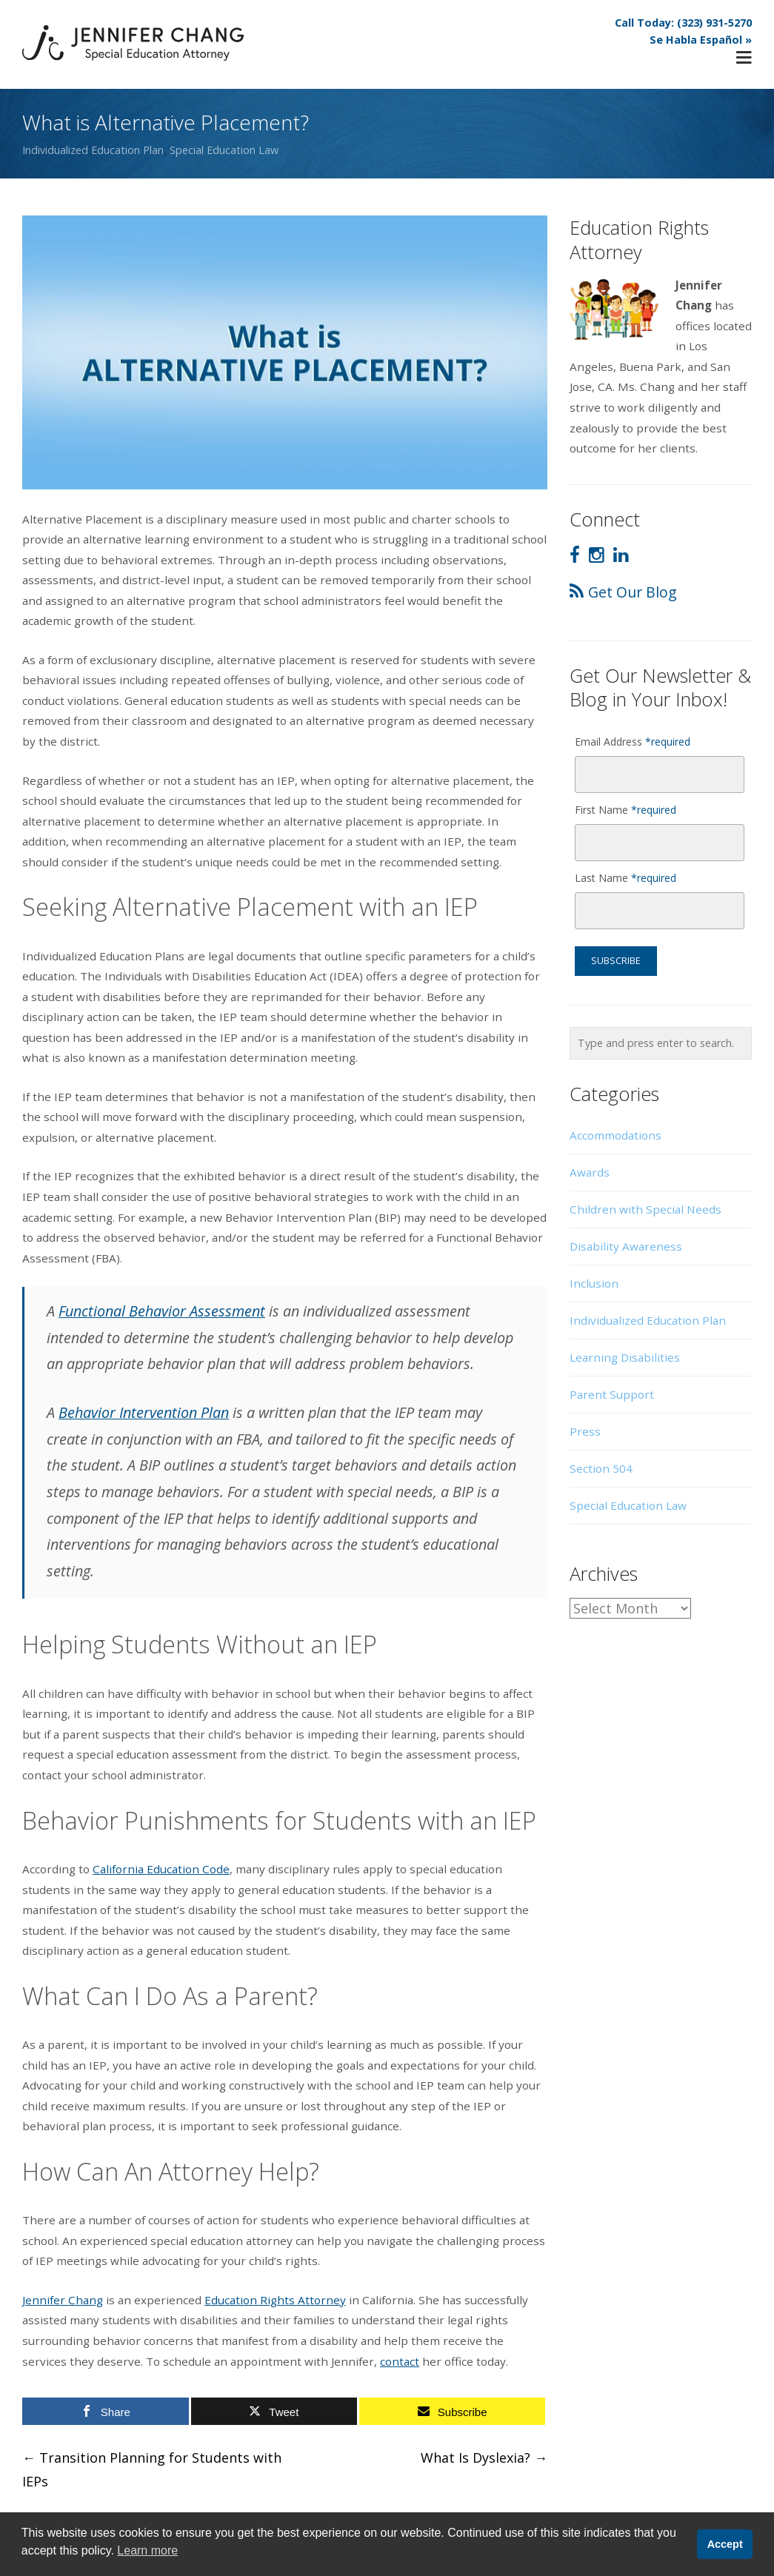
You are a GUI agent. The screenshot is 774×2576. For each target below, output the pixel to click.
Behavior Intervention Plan (144, 1412)
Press (585, 1431)
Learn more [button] (147, 2550)
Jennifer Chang (62, 2299)
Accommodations (615, 1135)
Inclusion (594, 1283)
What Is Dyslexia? (484, 2457)
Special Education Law (224, 150)
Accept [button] (725, 2544)
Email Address (632, 742)
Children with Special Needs (645, 1209)
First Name (625, 810)
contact (399, 2361)
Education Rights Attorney (275, 2299)
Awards (590, 1172)
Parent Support (612, 1394)
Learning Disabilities (625, 1357)
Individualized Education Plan (93, 150)
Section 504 (601, 1468)
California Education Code (161, 1868)
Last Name (625, 878)
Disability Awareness (626, 1246)
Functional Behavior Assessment (162, 1311)
